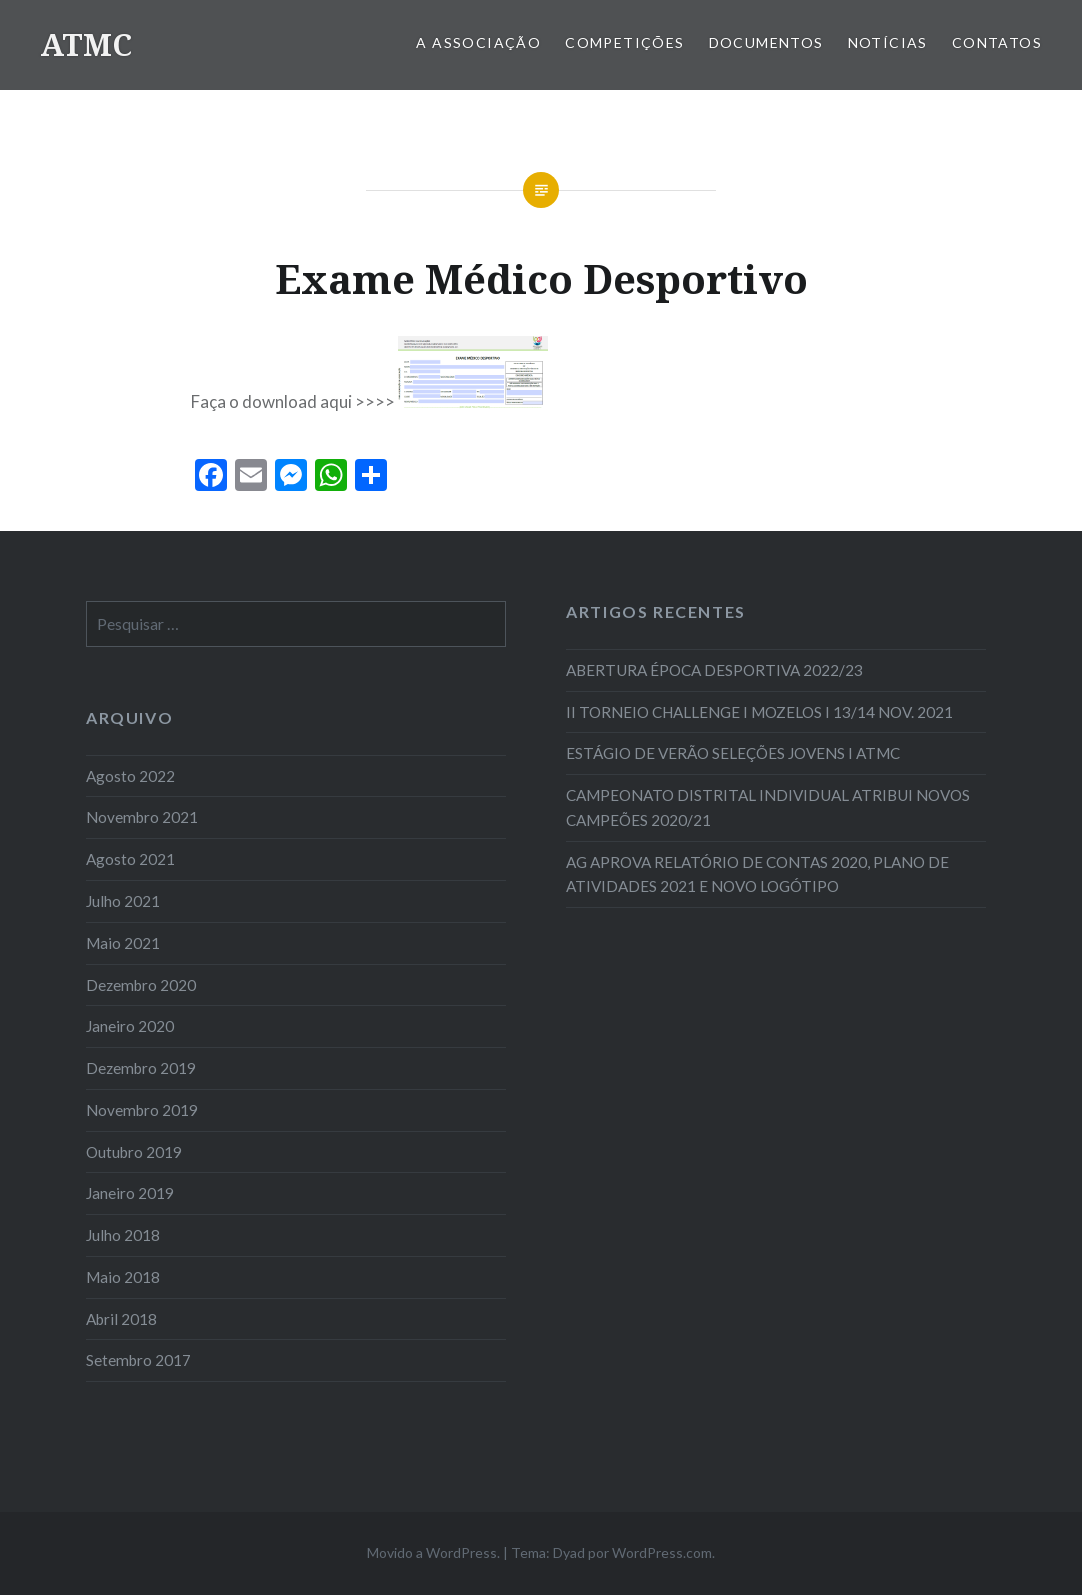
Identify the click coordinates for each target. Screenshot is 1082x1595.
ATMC (86, 44)
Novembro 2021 (142, 817)
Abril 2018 (121, 1319)
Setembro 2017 (138, 1360)
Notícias (888, 42)
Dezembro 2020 (141, 985)
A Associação (478, 42)
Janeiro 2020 (130, 1026)
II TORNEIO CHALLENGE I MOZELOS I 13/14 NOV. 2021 (759, 712)
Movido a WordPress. (433, 1552)
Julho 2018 (123, 1235)
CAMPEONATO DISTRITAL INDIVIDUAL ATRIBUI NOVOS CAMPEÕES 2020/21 (768, 807)
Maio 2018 (123, 1277)
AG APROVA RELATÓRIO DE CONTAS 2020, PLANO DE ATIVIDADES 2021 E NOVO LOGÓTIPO (757, 874)
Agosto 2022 (130, 776)
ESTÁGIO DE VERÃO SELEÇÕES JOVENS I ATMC (733, 753)
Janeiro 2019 (130, 1193)
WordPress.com (662, 1552)
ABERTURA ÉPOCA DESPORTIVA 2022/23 (714, 670)
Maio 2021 (123, 943)
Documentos (766, 42)
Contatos (997, 42)
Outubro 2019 (134, 1152)
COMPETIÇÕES (624, 42)
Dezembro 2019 (141, 1068)
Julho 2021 (123, 901)
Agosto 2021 (130, 859)
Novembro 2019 (142, 1110)
